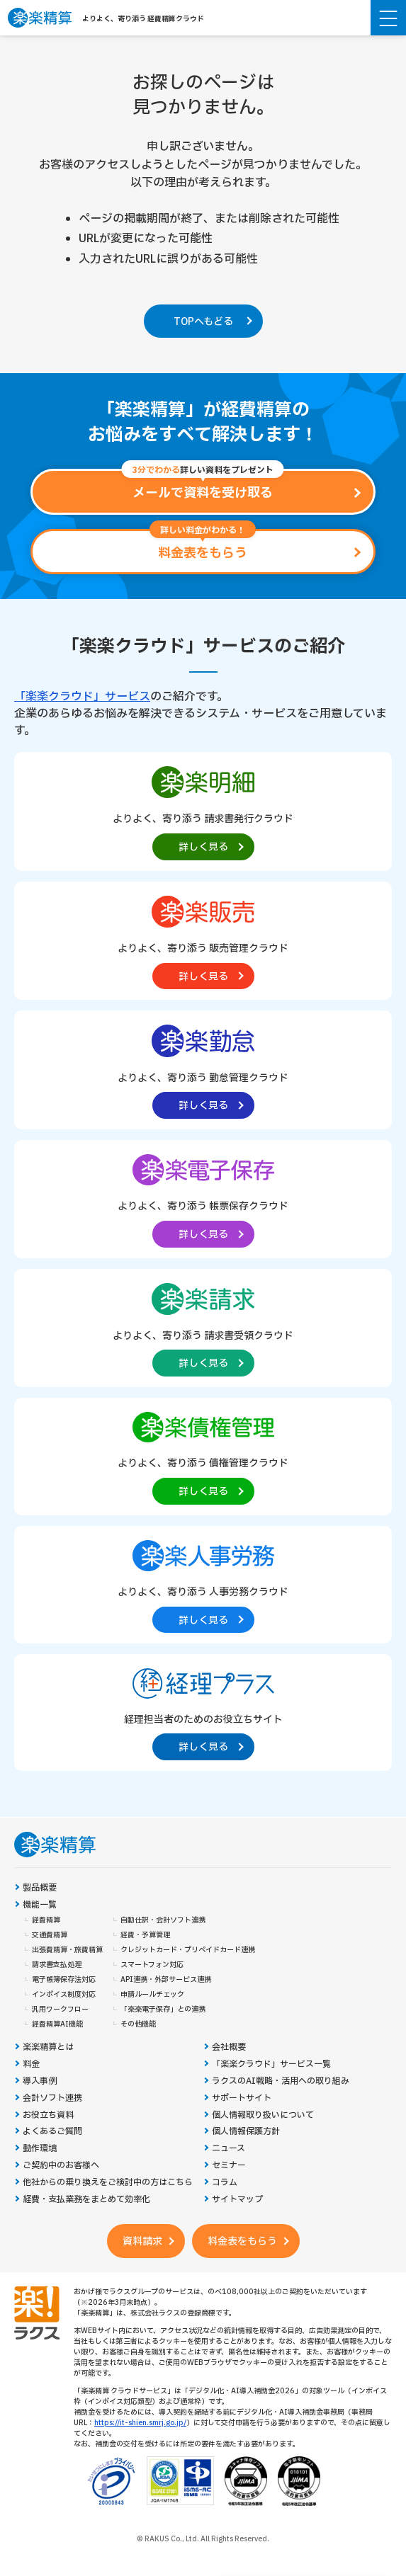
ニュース (228, 2149)
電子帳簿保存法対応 (64, 1980)
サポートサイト (241, 2098)
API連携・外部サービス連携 (165, 1980)
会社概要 (229, 2047)
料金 (31, 2064)
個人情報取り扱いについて (263, 2115)
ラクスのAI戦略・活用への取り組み (280, 2081)
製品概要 (40, 1888)
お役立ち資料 (48, 2115)
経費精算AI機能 (57, 2024)
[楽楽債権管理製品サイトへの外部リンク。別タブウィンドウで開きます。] (203, 1455)
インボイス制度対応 (64, 1995)
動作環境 (40, 2149)
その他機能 (138, 2024)
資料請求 (142, 2241)
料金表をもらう (242, 2241)
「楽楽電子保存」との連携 (162, 2009)
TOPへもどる (203, 321)
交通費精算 (49, 1935)
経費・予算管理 (145, 1935)
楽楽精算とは (48, 2047)
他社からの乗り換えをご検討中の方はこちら (108, 2183)
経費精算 (46, 1920)
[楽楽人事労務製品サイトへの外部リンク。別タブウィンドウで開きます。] (203, 1584)
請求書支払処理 (56, 1965)
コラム (224, 2183)
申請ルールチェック (152, 1995)
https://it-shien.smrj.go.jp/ (140, 2422)
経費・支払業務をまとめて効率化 (86, 2200)
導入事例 (40, 2081)
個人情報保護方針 (246, 2132)
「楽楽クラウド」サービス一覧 (271, 2064)
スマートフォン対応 (152, 1965)
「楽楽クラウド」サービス (82, 696)
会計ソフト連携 (52, 2098)
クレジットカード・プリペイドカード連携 (187, 1950)
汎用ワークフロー (60, 2009)
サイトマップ (237, 2200)
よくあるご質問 (52, 2132)
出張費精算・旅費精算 (67, 1950)
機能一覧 (40, 1905)
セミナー (229, 2166)
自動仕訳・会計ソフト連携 (162, 1920)
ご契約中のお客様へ (61, 2166)
